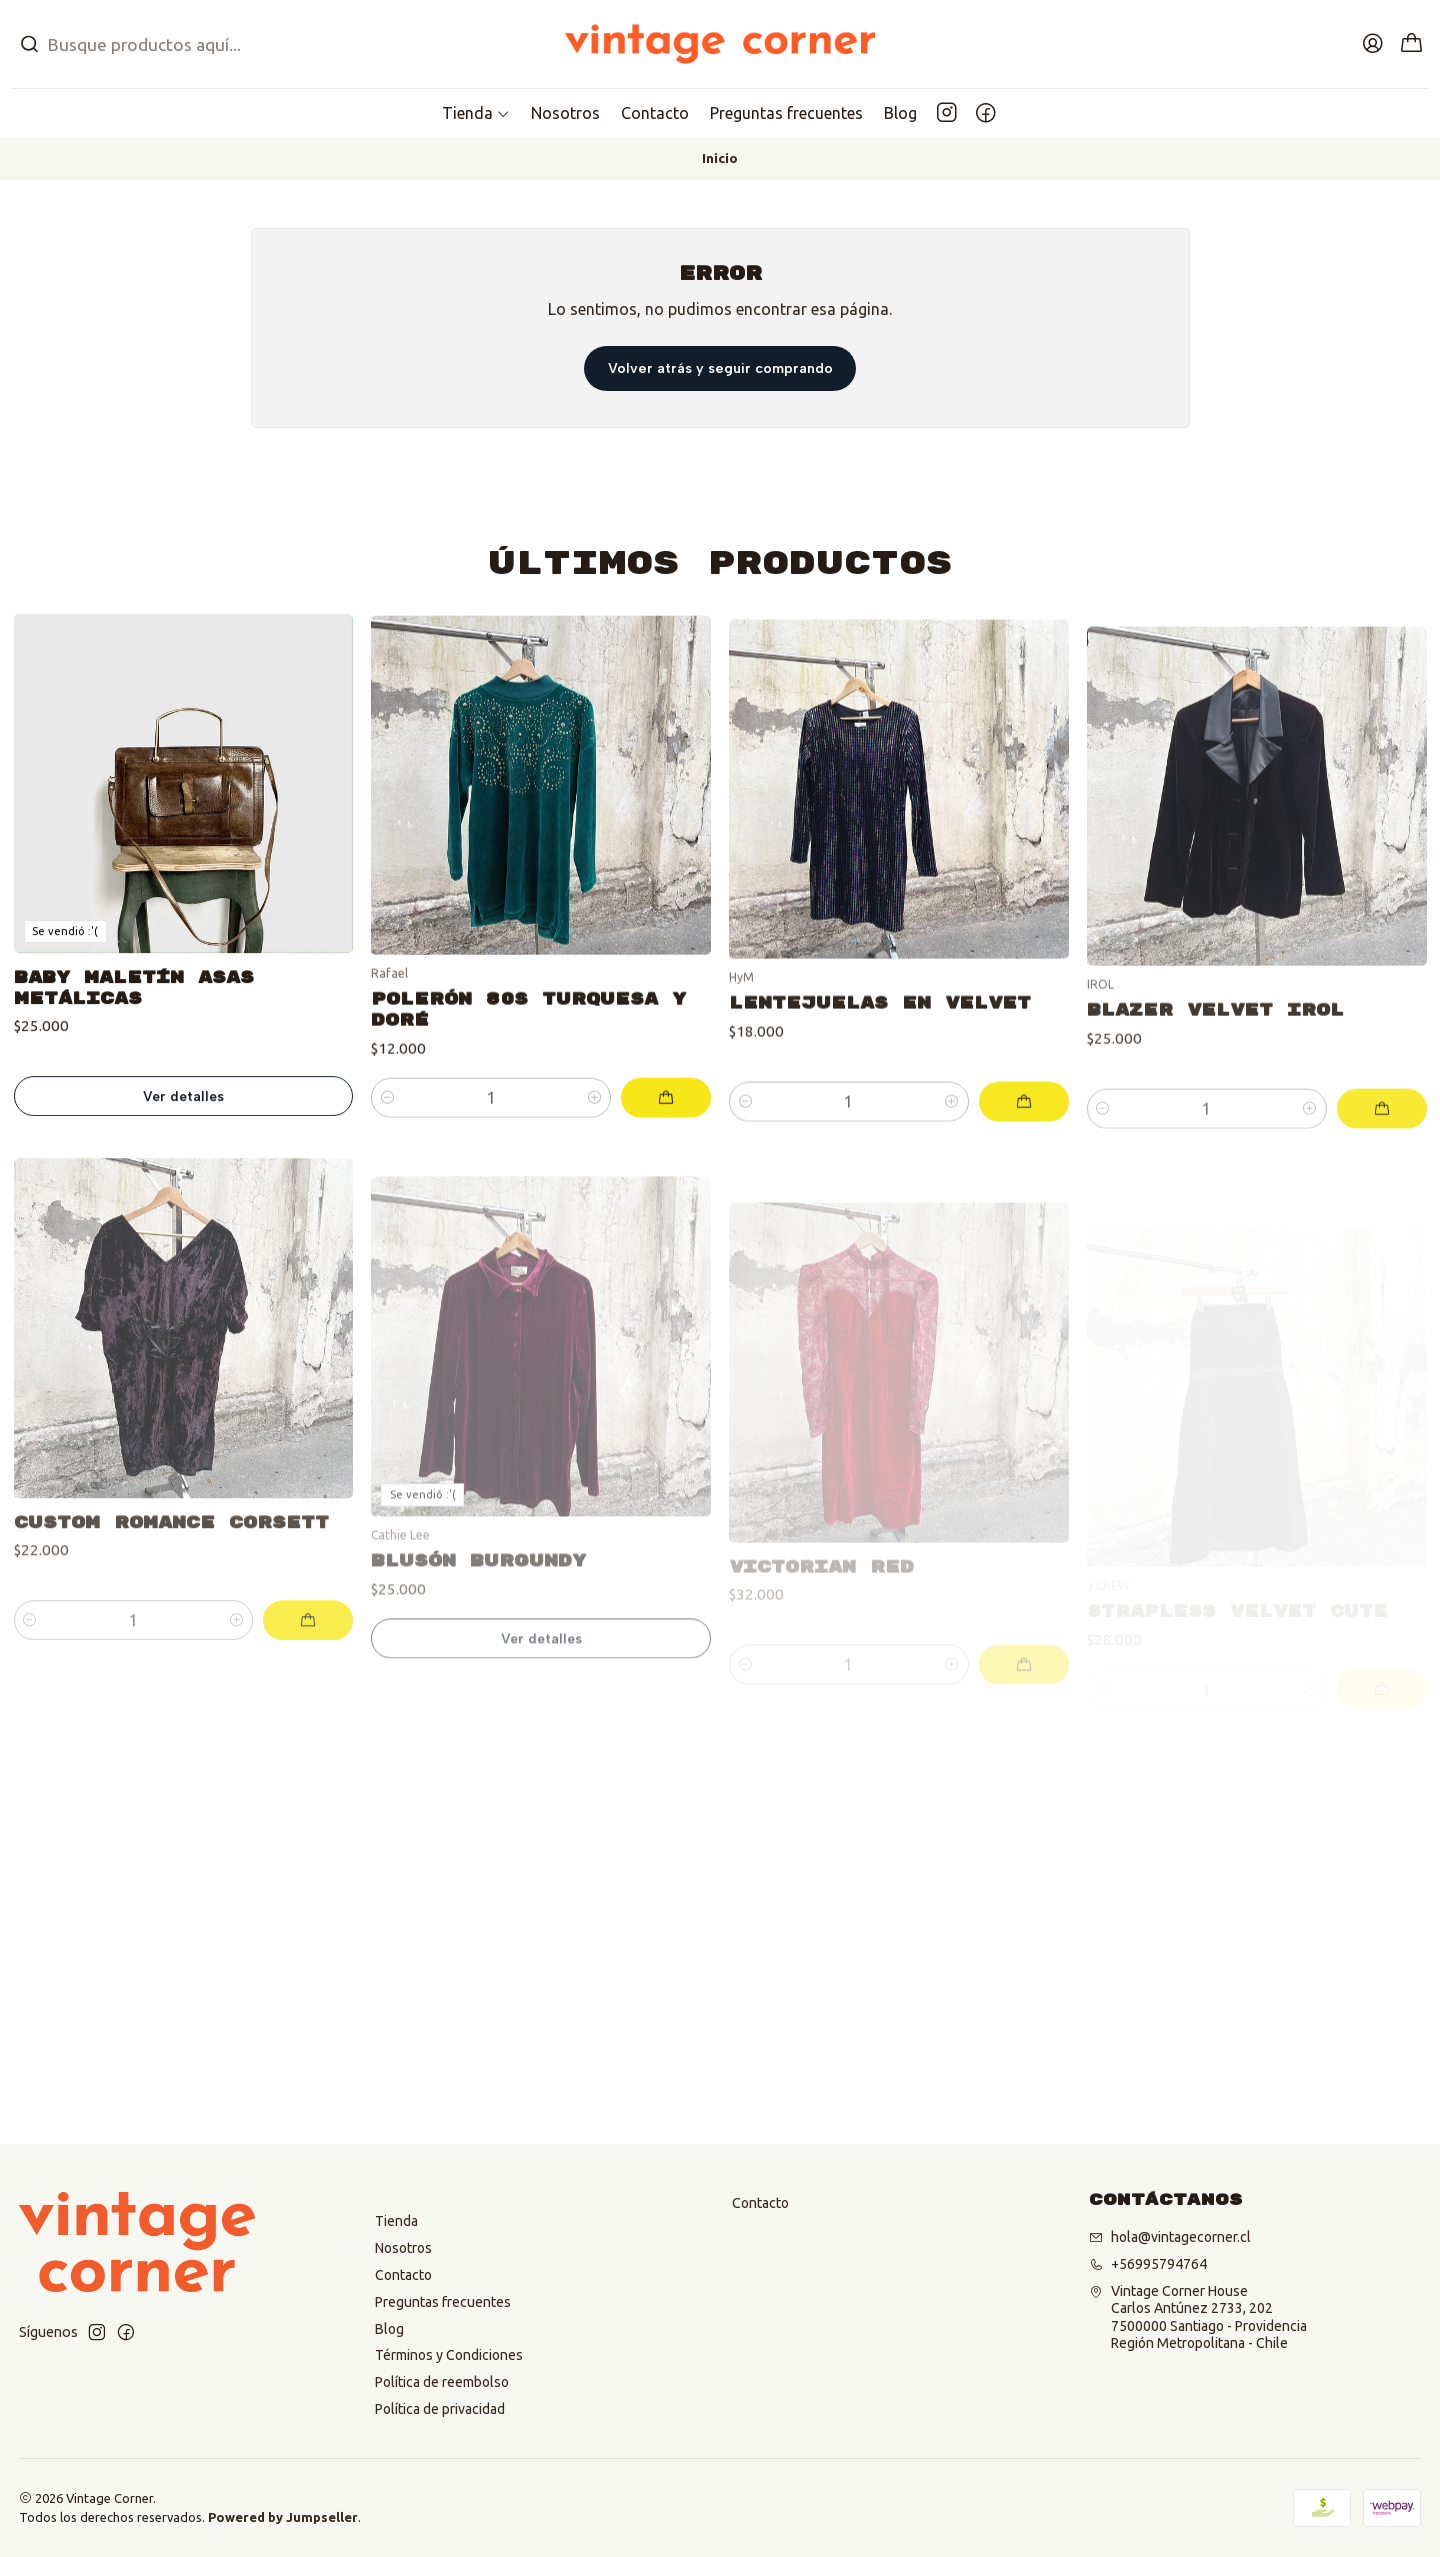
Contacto (403, 2275)
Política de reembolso (442, 2382)
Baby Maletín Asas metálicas (134, 1047)
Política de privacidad (440, 2409)
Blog (389, 2329)
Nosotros (403, 2248)
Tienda (396, 2221)
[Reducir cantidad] (387, 1183)
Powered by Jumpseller (283, 2517)
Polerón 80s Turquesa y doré (528, 1095)
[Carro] (1412, 44)
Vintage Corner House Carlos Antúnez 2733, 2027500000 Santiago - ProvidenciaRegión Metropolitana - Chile (1198, 2317)
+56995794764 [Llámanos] (1148, 2264)
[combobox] (240, 44)
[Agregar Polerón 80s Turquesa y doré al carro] (666, 1183)
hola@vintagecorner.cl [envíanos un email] (1170, 2237)
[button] (476, 113)
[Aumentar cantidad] (594, 1183)
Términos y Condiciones (449, 2355)
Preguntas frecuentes (443, 2302)
